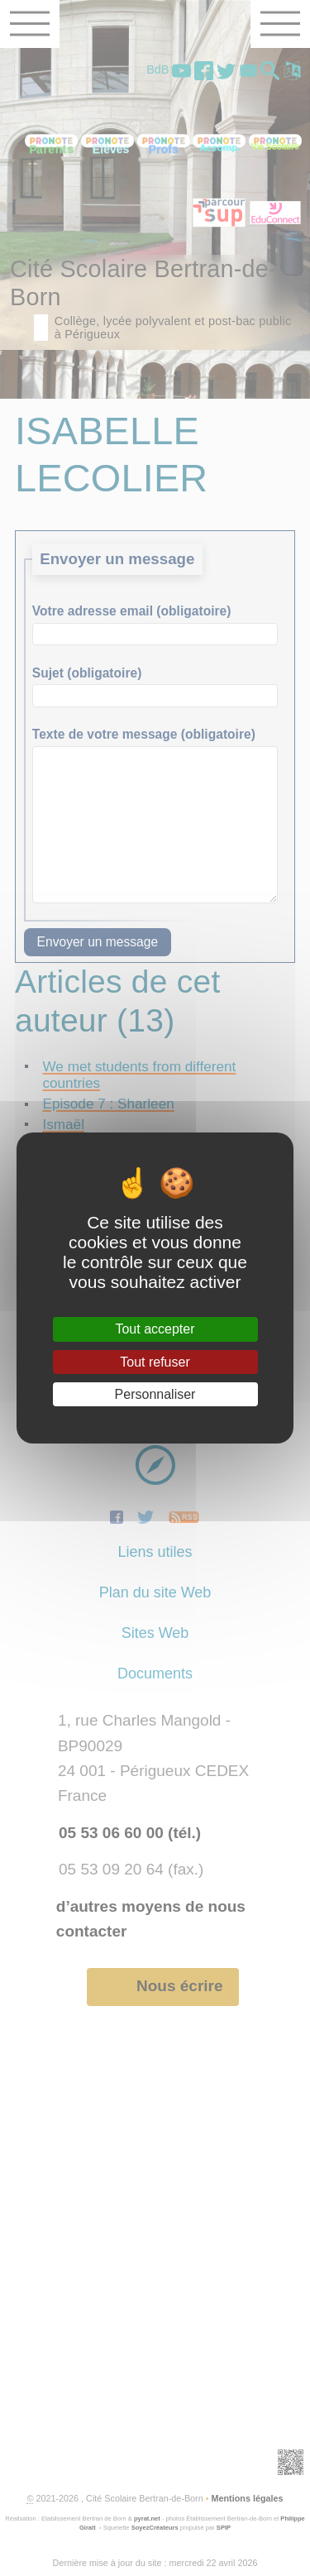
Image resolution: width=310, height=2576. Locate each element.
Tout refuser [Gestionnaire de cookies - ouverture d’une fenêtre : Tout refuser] (154, 1362)
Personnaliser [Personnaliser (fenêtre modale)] (155, 1394)
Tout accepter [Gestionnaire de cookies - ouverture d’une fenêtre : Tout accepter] (154, 1329)
